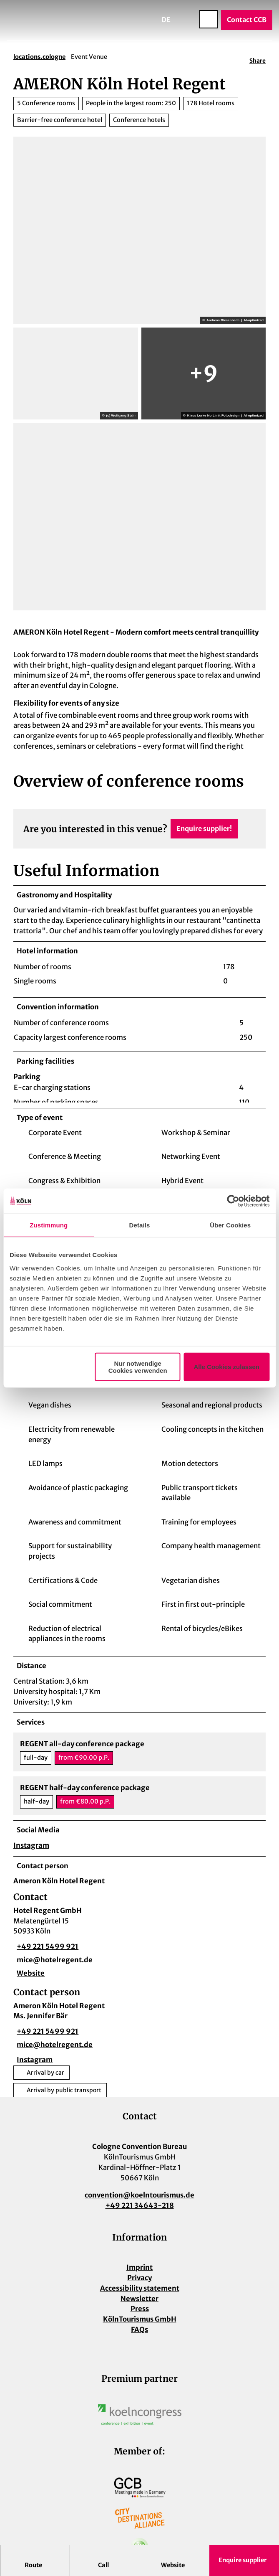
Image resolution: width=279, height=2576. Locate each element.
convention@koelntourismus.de (139, 2199)
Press (140, 2313)
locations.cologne (39, 57)
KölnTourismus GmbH (139, 2323)
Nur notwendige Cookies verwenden (137, 1366)
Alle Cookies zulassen (226, 1366)
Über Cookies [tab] (230, 1225)
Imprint (139, 2271)
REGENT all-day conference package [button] (82, 1747)
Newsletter (139, 2302)
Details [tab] (139, 1225)
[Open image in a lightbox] (139, 2418)
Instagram (31, 1849)
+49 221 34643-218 (140, 2209)
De (166, 19)
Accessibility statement (139, 2292)
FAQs (139, 2333)
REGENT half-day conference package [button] (85, 1791)
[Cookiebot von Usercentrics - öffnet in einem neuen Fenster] (232, 1201)
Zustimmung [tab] (49, 1225)
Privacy (139, 2281)
